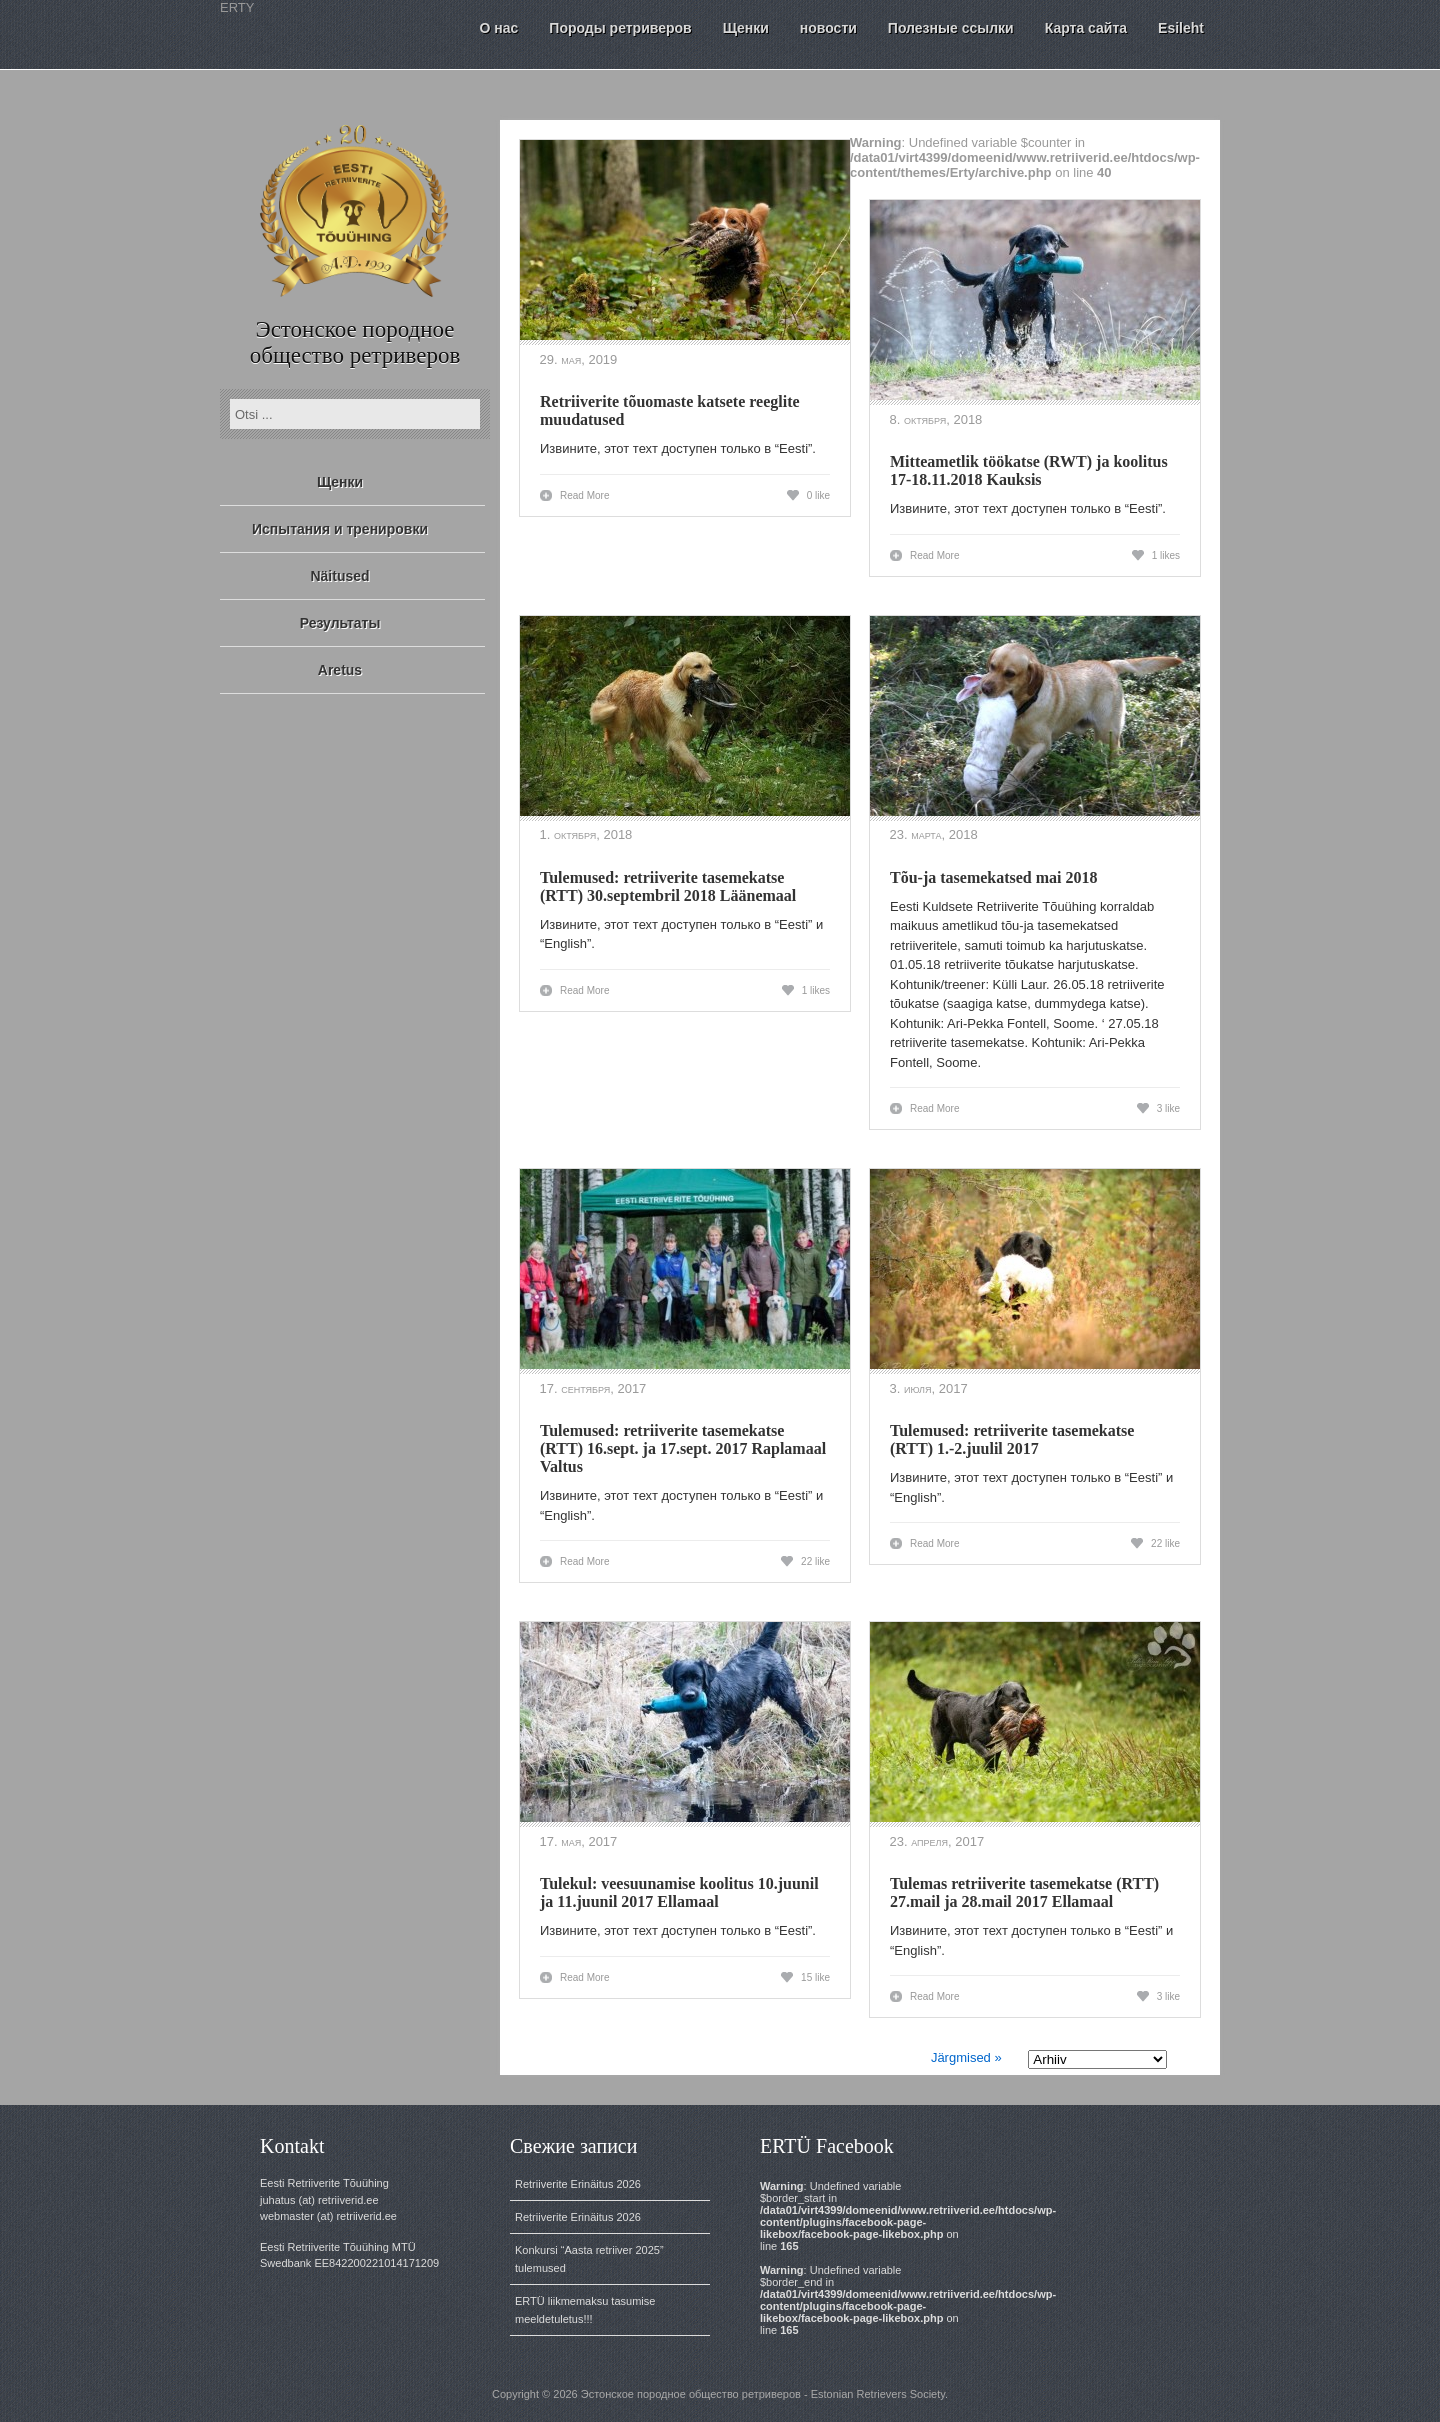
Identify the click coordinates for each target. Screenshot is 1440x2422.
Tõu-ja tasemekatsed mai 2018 (994, 877)
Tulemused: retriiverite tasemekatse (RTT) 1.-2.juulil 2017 (1012, 1439)
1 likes (1166, 555)
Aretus (340, 670)
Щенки (340, 482)
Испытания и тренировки (340, 529)
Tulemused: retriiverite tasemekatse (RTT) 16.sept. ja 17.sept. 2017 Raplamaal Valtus (683, 1448)
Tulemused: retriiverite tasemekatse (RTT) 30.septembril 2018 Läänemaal (668, 886)
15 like (815, 1977)
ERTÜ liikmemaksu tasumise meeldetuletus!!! (585, 2310)
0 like (818, 495)
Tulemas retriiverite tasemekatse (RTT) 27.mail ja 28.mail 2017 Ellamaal (1024, 1892)
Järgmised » (966, 2057)
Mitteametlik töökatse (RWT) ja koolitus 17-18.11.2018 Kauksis (1029, 470)
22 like (815, 1561)
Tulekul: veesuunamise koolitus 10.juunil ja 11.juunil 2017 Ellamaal (679, 1892)
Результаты (340, 623)
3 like (1168, 1108)
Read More (584, 495)
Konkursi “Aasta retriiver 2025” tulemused (589, 2259)
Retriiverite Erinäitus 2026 (578, 2184)
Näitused (339, 576)
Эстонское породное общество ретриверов (355, 342)
